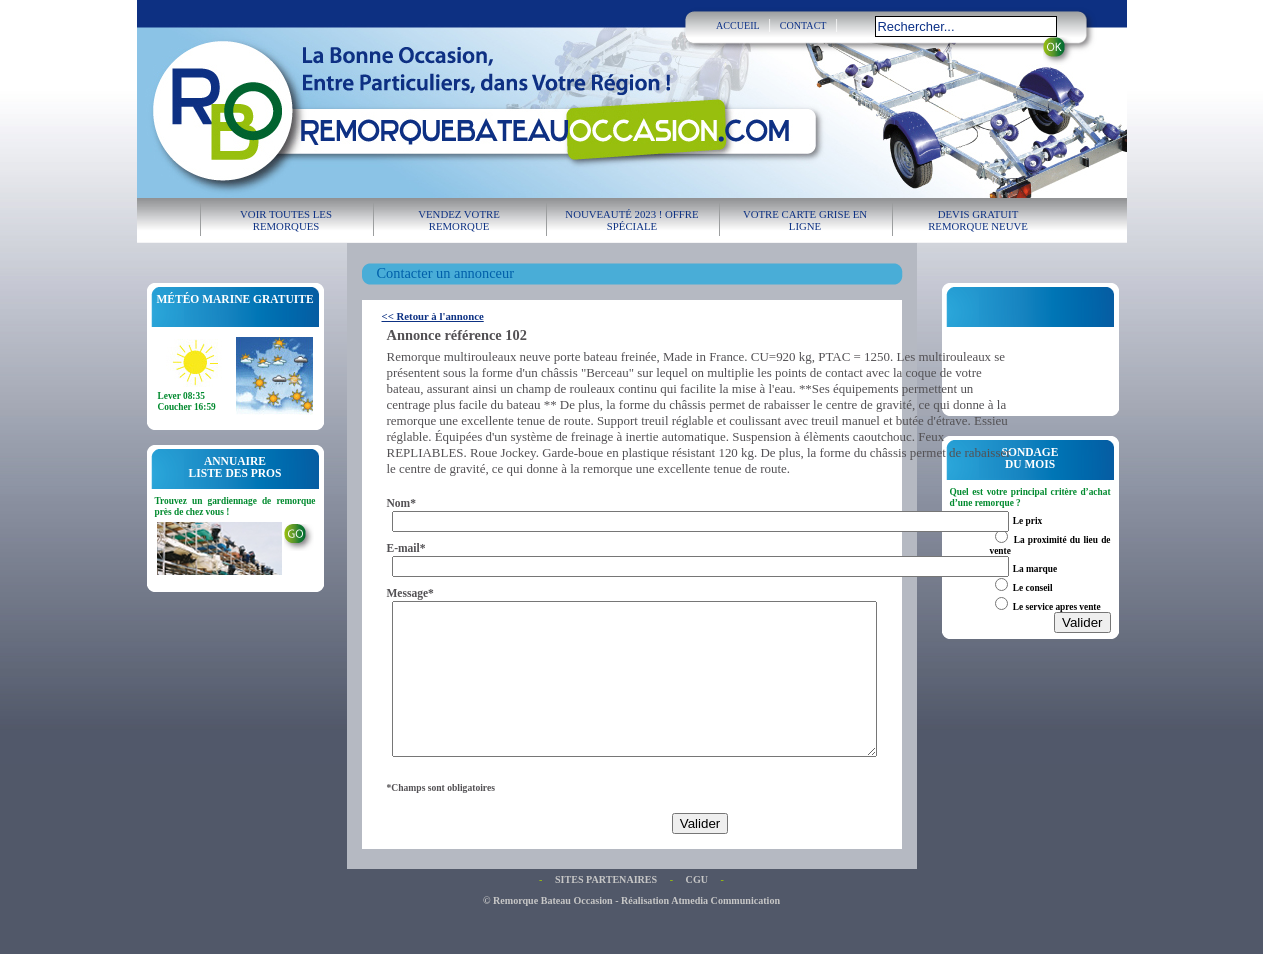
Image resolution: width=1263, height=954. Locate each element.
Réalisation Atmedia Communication (700, 930)
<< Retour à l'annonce (433, 316)
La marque (1035, 569)
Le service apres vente (1057, 607)
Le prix (1027, 521)
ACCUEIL (738, 25)
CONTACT (803, 25)
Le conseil (1033, 588)
